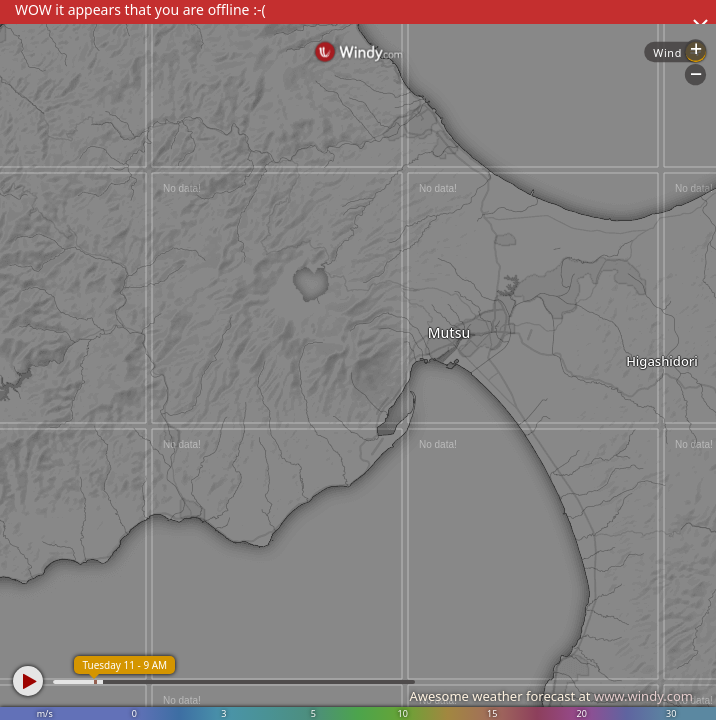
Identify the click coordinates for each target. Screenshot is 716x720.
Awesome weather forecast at (551, 696)
